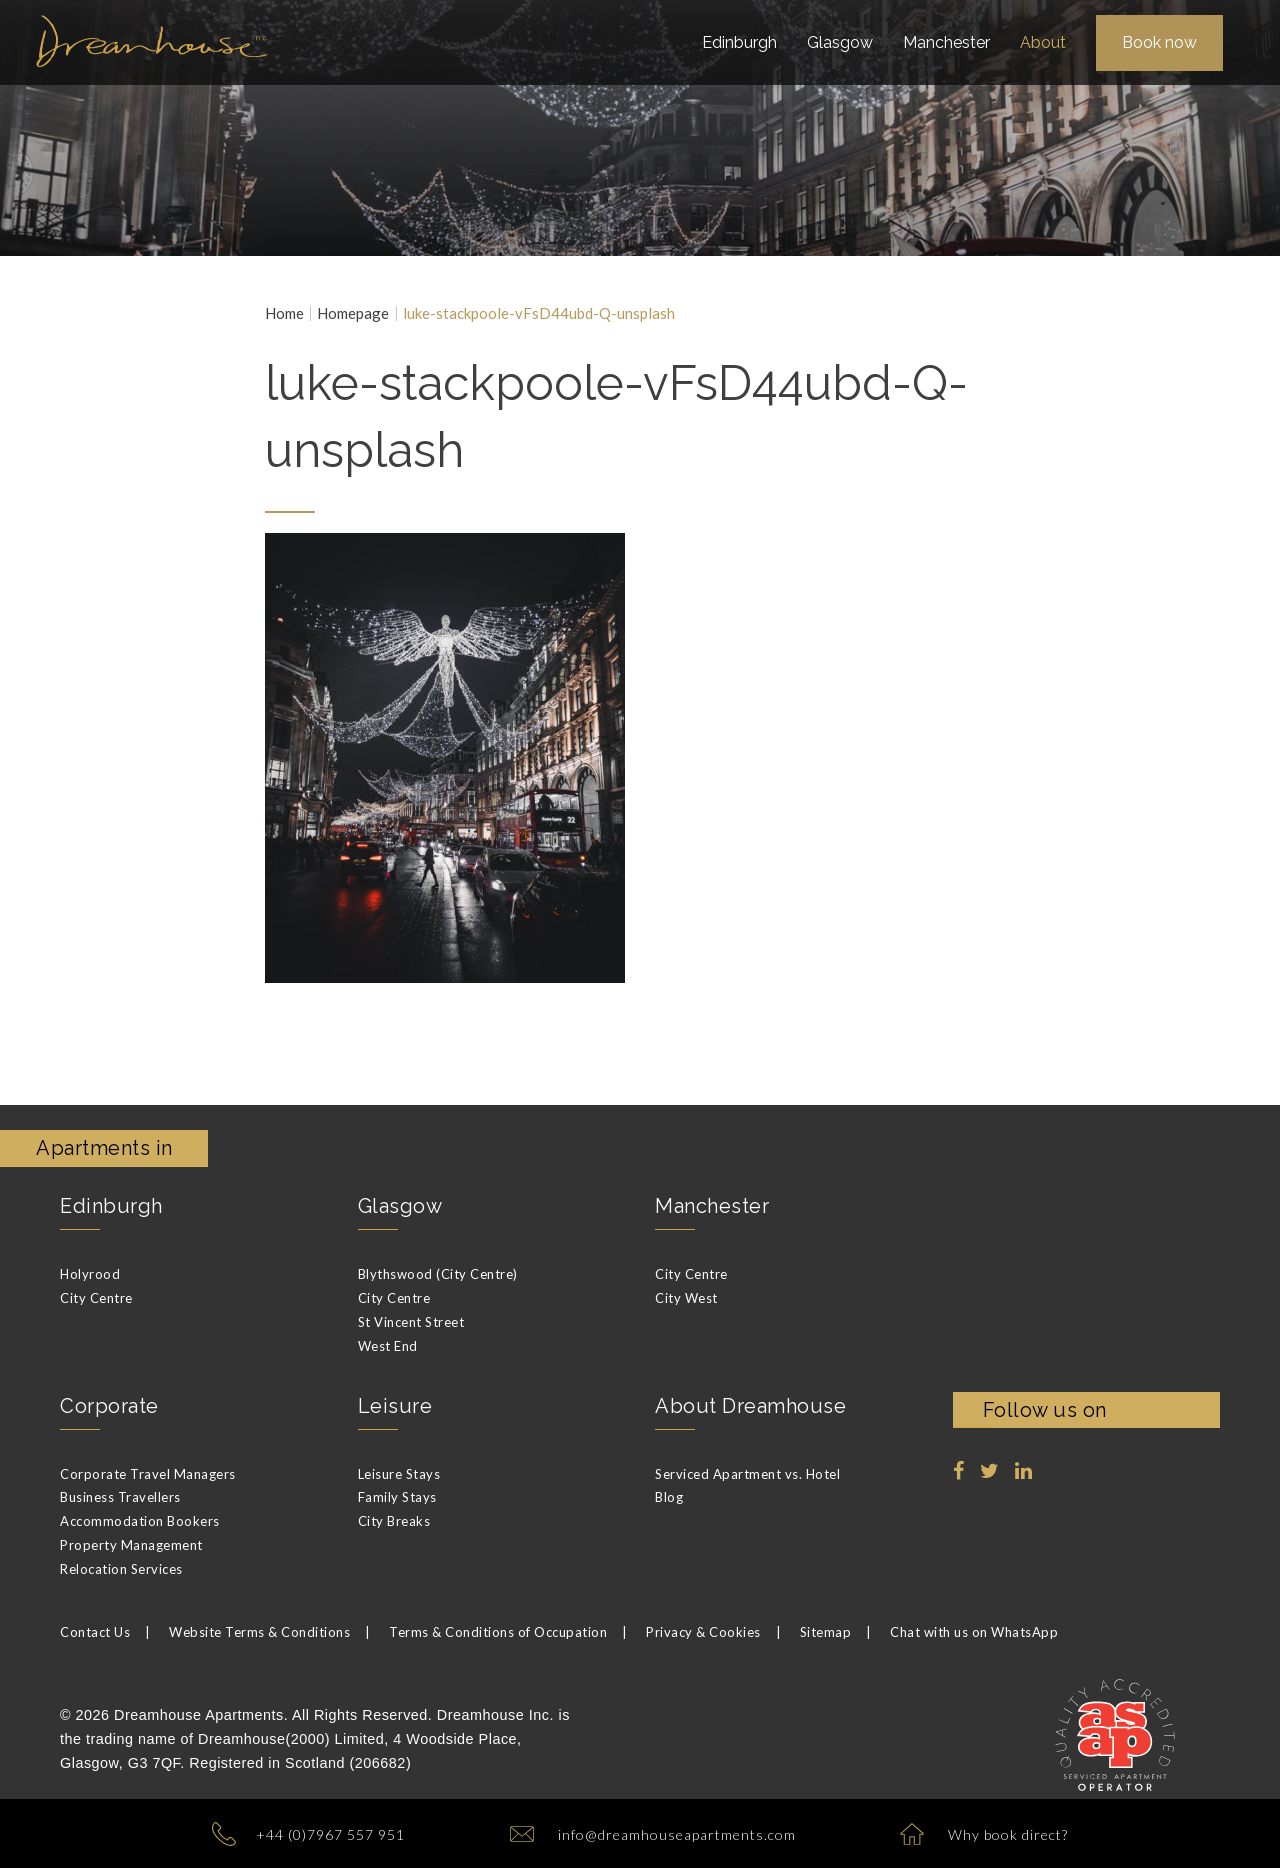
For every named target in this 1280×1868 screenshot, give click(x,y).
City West (686, 1298)
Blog (669, 1497)
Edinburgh (111, 1206)
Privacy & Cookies (703, 1632)
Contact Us (95, 1632)
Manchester (712, 1206)
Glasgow (400, 1206)
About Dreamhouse (750, 1406)
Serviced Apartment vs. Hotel (747, 1474)
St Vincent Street (411, 1322)
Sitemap (826, 1632)
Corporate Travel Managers (148, 1474)
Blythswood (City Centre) (438, 1274)
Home (284, 313)
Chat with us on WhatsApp (974, 1632)
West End (388, 1346)
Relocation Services (121, 1569)
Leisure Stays (399, 1474)
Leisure (395, 1406)
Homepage (353, 313)
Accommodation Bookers (140, 1521)
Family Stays (397, 1497)
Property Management (131, 1545)
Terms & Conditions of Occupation (498, 1632)
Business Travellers (120, 1497)
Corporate (109, 1406)
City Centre (96, 1298)
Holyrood (90, 1274)
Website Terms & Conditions (259, 1632)
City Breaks (394, 1521)
